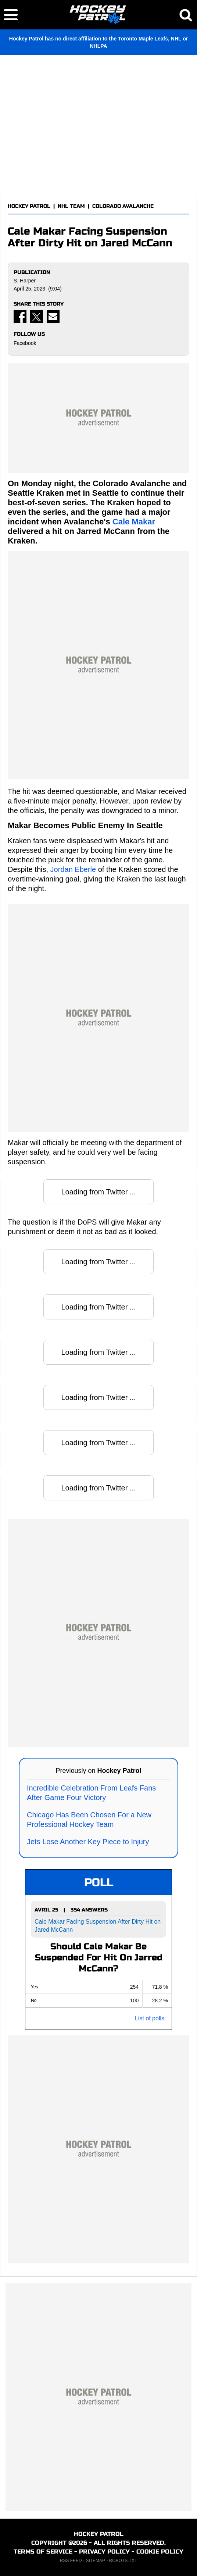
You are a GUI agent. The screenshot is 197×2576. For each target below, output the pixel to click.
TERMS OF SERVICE (43, 2551)
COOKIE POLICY (159, 2551)
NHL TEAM (71, 206)
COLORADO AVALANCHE (123, 206)
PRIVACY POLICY (104, 2551)
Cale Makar (133, 521)
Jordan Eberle (73, 869)
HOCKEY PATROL (29, 206)
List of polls (149, 2018)
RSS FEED (71, 2560)
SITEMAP (95, 2560)
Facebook (25, 343)
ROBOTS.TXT (123, 2560)
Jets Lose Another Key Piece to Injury (88, 1842)
